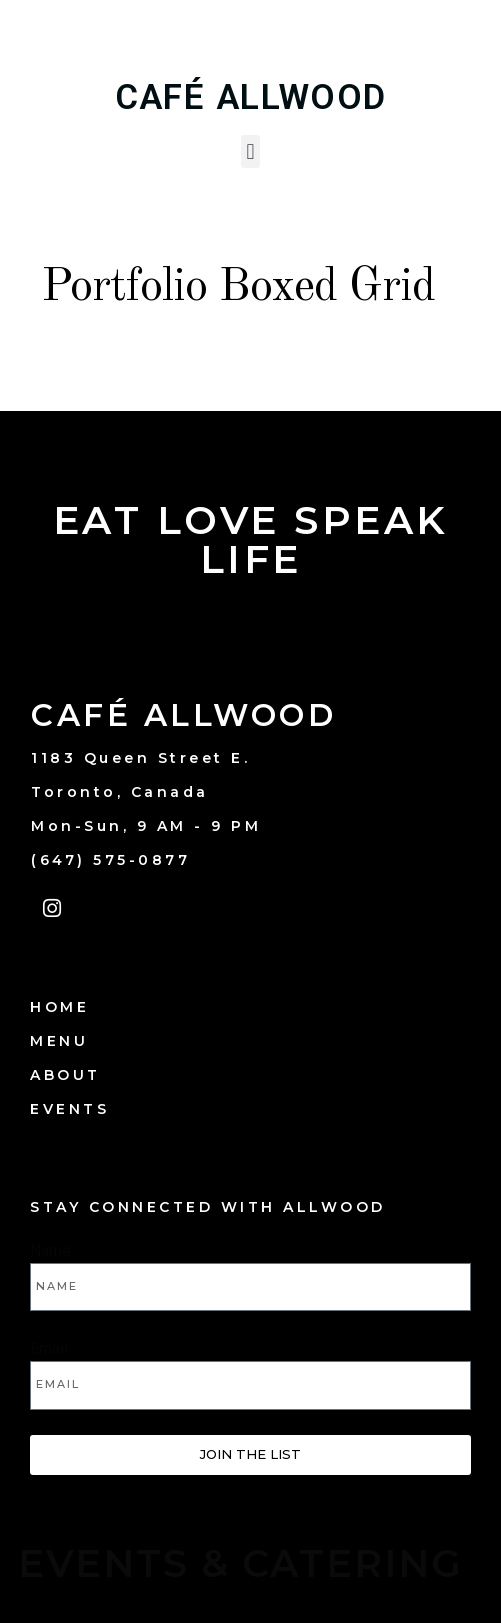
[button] (250, 151)
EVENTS (69, 1109)
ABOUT (65, 1075)
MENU (59, 1041)
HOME (59, 1007)
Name (50, 1250)
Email (49, 1348)
